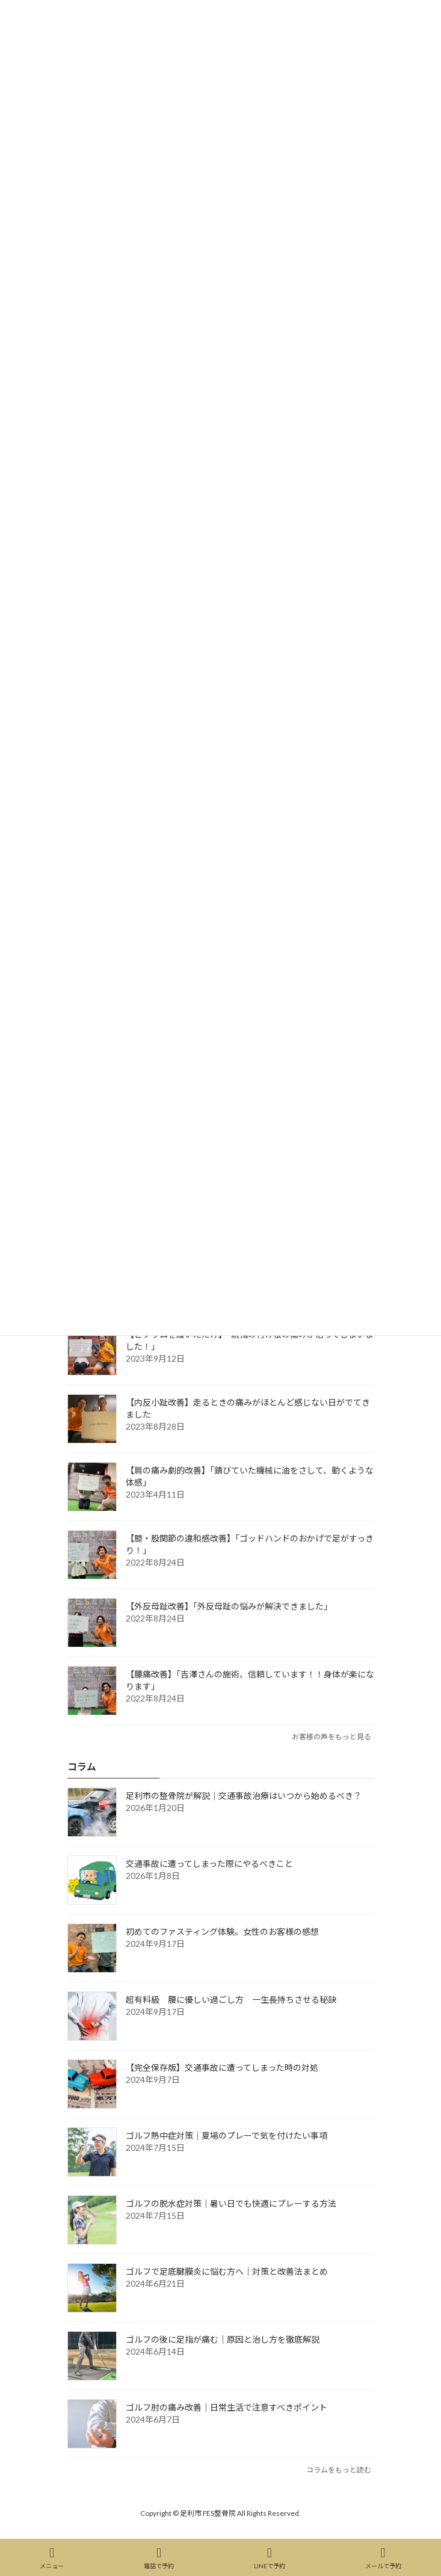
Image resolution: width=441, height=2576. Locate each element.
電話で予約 (159, 2558)
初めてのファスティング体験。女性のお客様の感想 (222, 1931)
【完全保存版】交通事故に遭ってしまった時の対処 (222, 2067)
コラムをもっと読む (338, 2469)
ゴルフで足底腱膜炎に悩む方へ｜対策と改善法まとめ (227, 2271)
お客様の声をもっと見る (331, 1736)
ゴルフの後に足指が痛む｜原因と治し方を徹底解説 (222, 2339)
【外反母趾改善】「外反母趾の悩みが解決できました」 (229, 1606)
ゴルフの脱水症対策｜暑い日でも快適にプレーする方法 (231, 2203)
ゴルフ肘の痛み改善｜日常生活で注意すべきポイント (226, 2407)
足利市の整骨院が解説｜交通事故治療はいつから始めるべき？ (244, 1796)
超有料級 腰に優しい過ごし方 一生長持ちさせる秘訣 (231, 1999)
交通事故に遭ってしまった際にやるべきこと (209, 1863)
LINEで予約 (269, 2558)
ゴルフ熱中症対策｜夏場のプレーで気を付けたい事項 (226, 2135)
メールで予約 (383, 2558)
